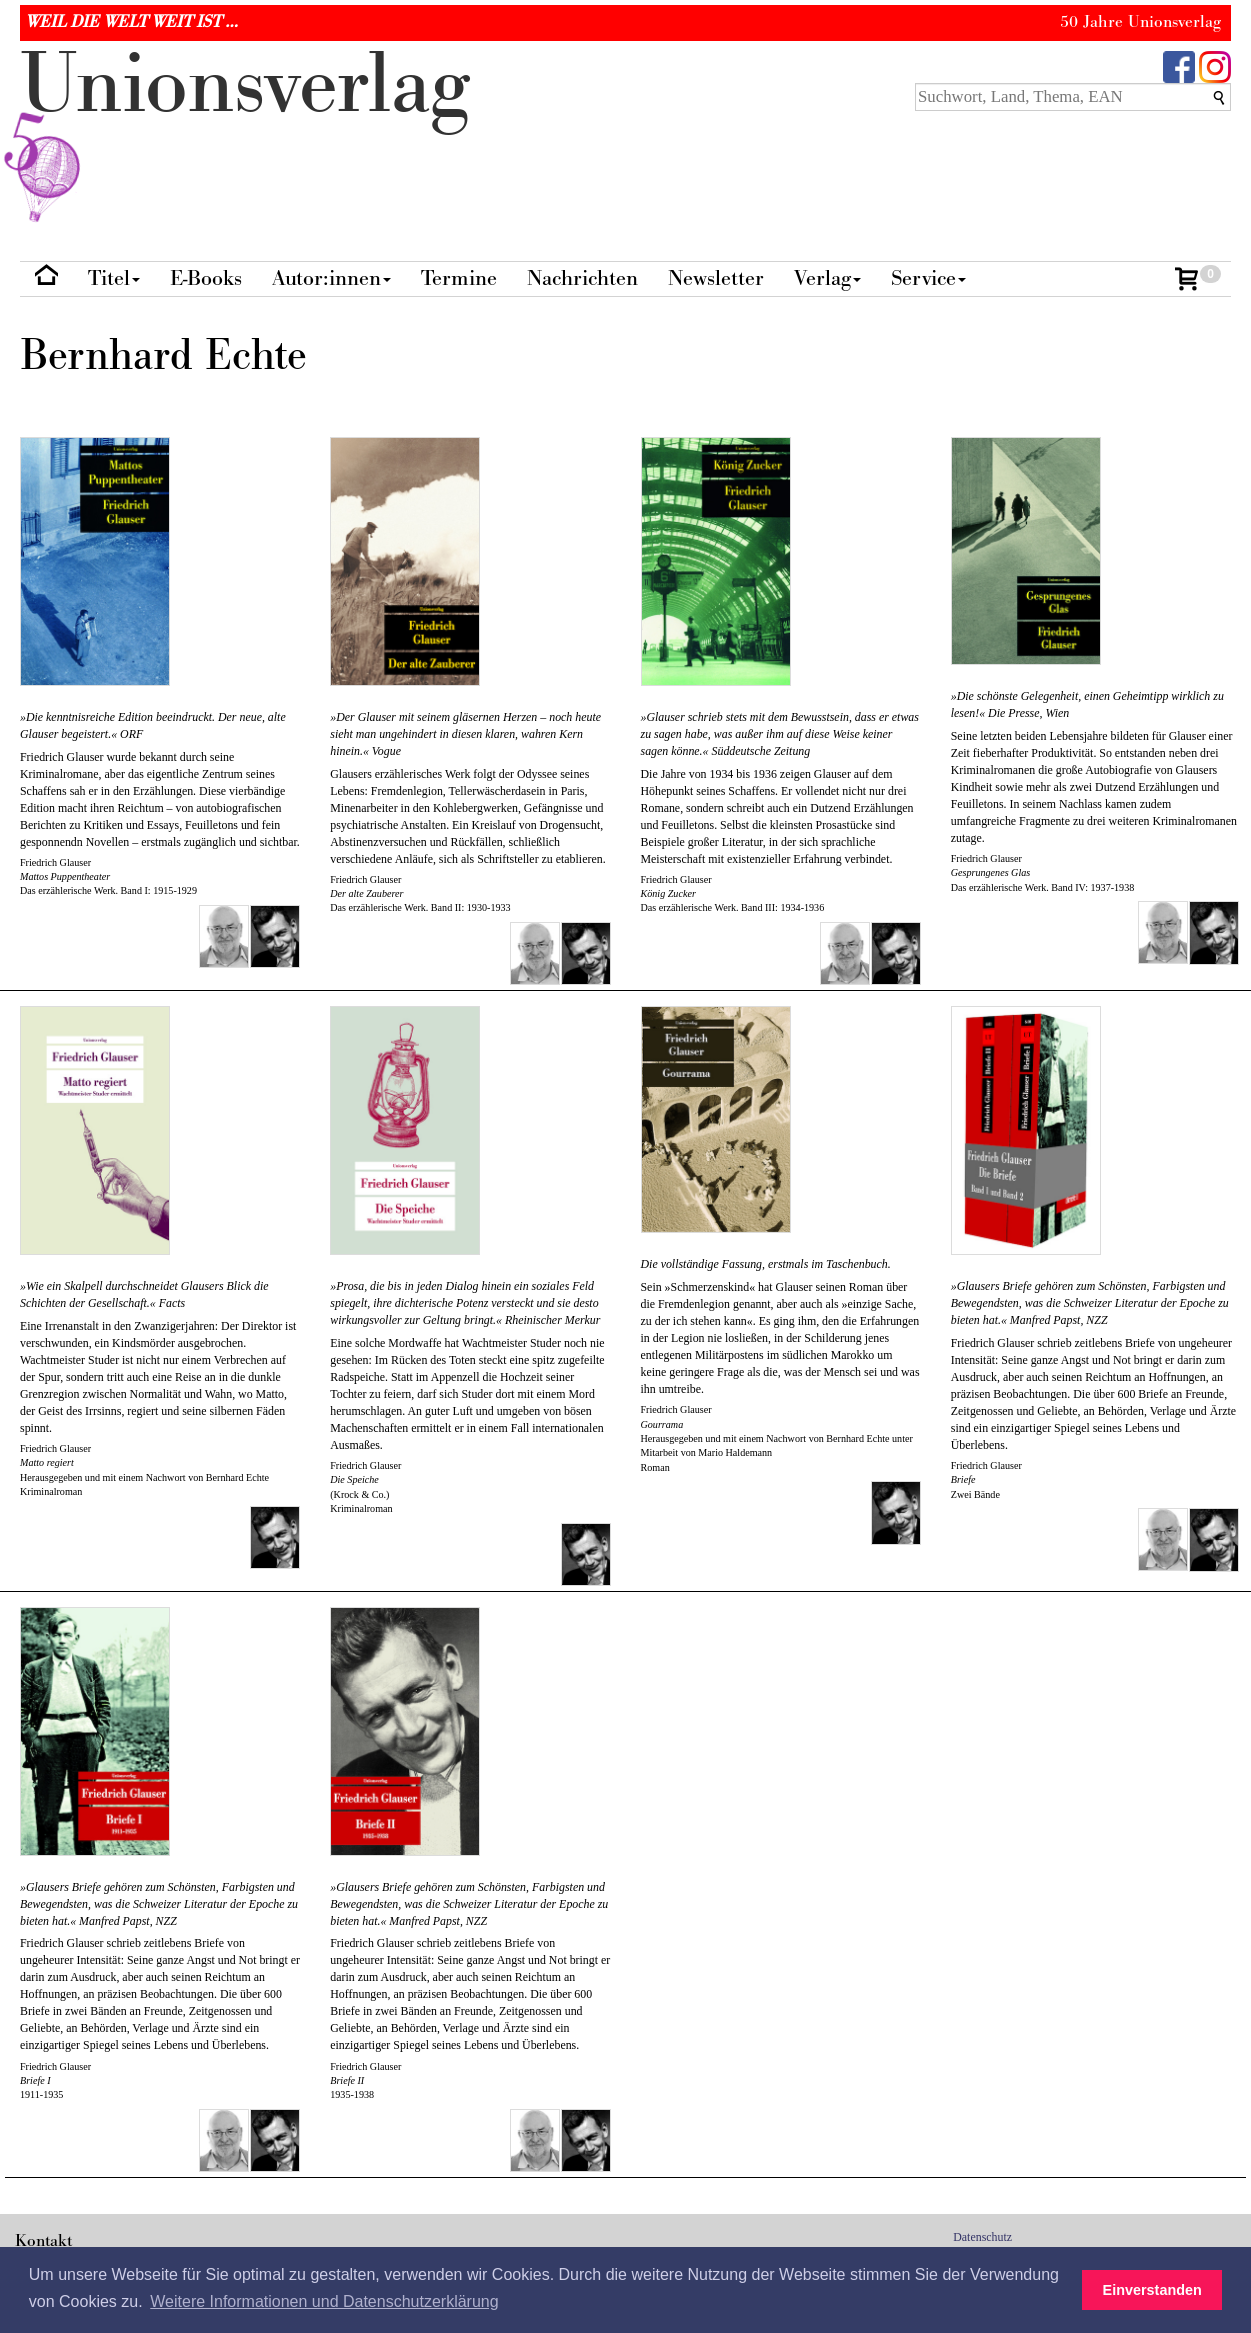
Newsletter (716, 278)
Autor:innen (331, 278)
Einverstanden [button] (1152, 2290)
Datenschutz (982, 2237)
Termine (459, 278)
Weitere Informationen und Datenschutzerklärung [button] (324, 2301)
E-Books (206, 278)
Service (928, 278)
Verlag (827, 278)
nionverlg (245, 132)
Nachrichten (582, 278)
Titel (114, 278)
